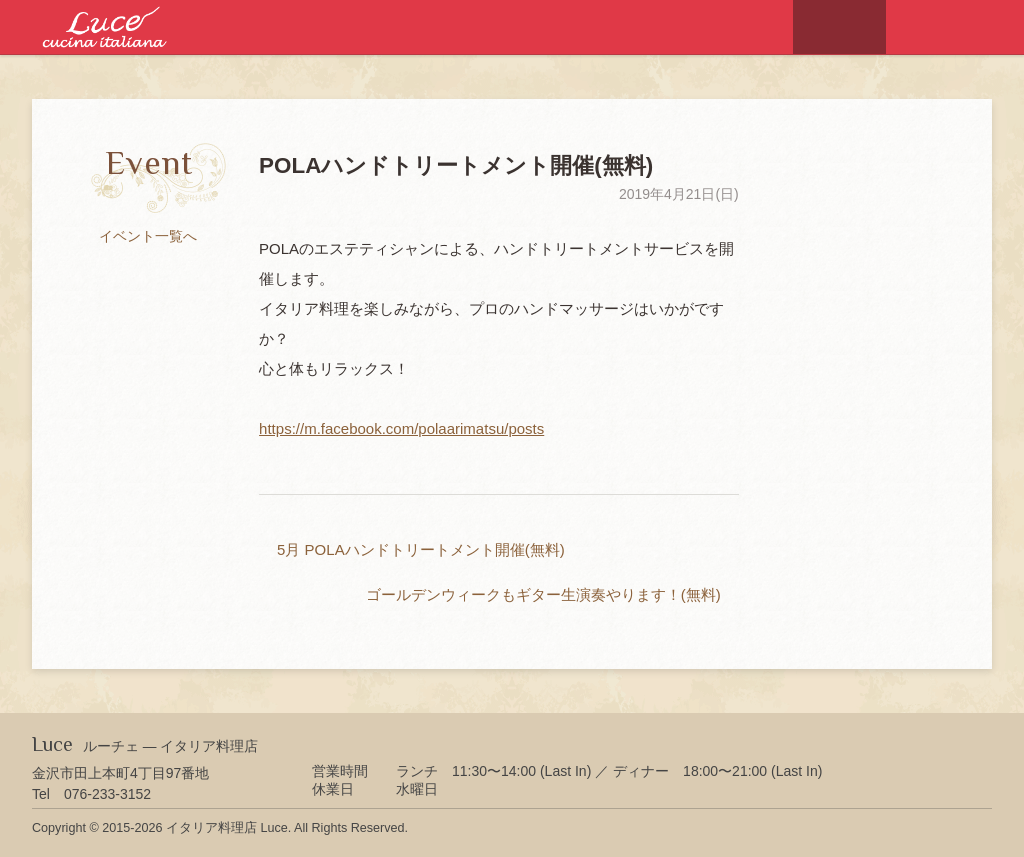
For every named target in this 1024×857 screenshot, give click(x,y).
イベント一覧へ (148, 236)
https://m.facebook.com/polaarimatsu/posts (401, 428)
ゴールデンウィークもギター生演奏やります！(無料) (543, 594)
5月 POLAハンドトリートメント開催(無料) (421, 549)
